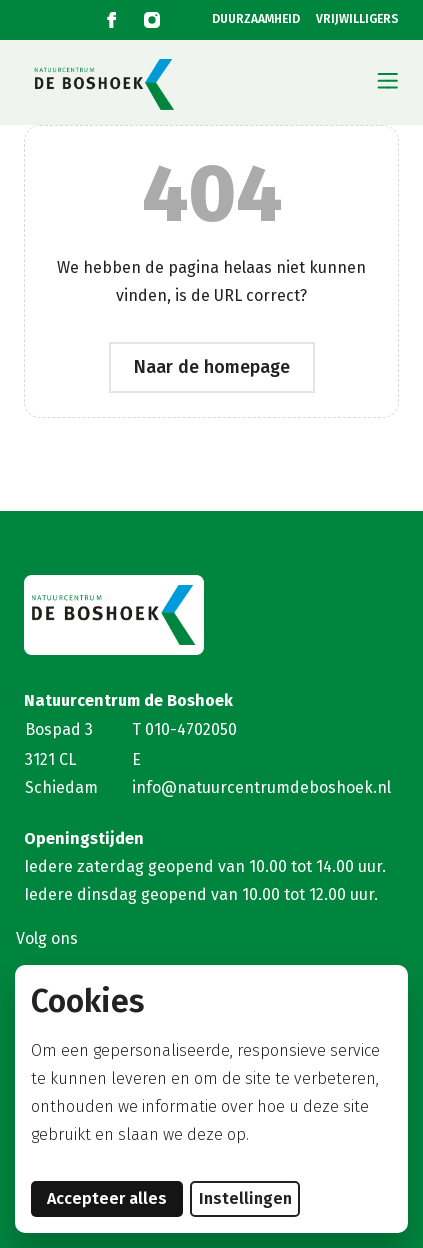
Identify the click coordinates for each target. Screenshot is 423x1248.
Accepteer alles (115, 1198)
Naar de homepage (212, 367)
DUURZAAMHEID (256, 19)
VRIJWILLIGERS (357, 19)
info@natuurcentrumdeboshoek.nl (261, 787)
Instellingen (245, 1198)
